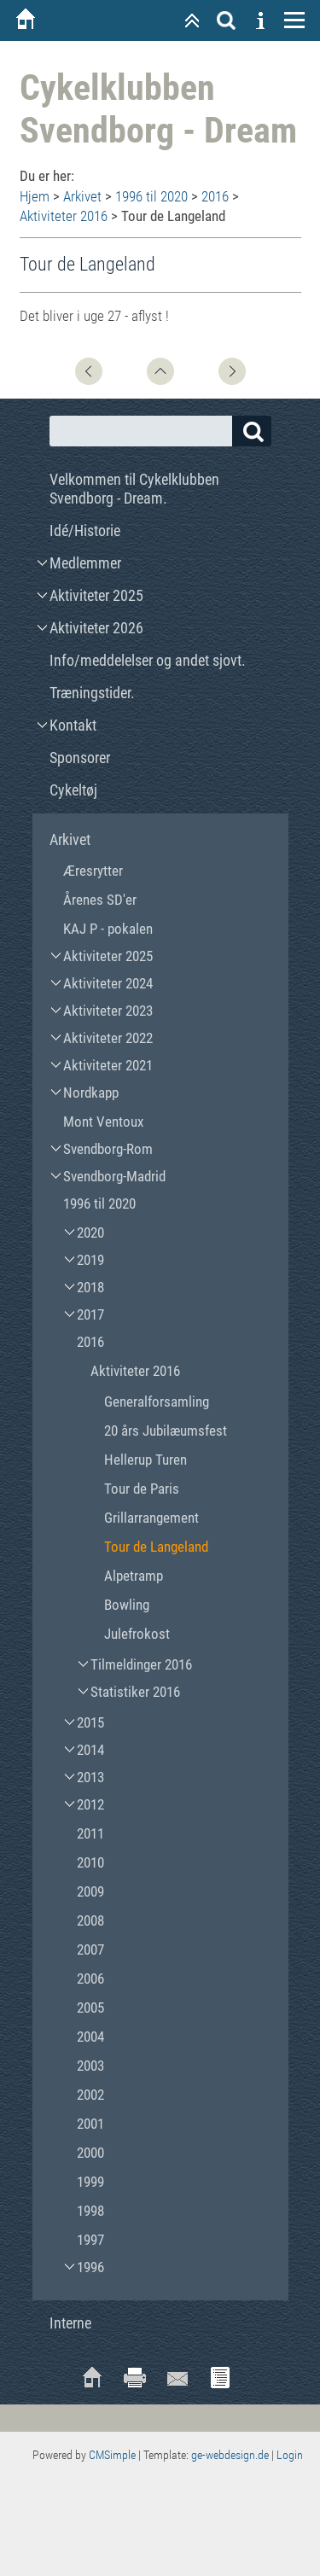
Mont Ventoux (103, 1121)
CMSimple (112, 2455)
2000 (90, 2152)
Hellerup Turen (145, 1459)
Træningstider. (92, 693)
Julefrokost (137, 1633)
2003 (90, 2065)
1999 (90, 2181)
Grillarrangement (151, 1517)
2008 (90, 1920)
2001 (90, 2123)
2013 (90, 1777)
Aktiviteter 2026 (96, 628)
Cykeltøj (73, 790)
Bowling (126, 1604)
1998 (90, 2210)
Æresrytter (93, 870)
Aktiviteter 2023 (108, 1010)
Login (289, 2455)
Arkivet (82, 196)
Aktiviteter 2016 (64, 215)
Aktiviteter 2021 (108, 1065)
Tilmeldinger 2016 (141, 1664)
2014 (90, 1749)
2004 (90, 2036)
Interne (70, 2323)
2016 (215, 196)
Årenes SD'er (100, 899)
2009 (90, 1891)
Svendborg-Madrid (114, 1176)
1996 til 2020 (151, 196)
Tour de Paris (141, 1488)
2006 (90, 1978)
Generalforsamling (156, 1401)
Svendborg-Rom (108, 1148)
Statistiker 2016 (135, 1691)
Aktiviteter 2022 (108, 1037)
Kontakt (72, 725)
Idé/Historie (84, 530)
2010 (90, 1862)
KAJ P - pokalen (108, 928)
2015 (90, 1722)
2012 (90, 1804)
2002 (90, 2094)
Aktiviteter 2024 (108, 983)
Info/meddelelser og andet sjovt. (147, 660)
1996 (90, 2267)
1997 (90, 2239)
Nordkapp (91, 1092)
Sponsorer (79, 757)
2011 (90, 1833)
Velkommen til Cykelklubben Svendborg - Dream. (134, 488)
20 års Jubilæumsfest (165, 1430)
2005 (90, 2007)
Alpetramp (133, 1575)
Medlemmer (85, 563)
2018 (90, 1287)
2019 (90, 1259)
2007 (90, 1949)
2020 (90, 1232)
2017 (90, 1314)
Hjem (34, 196)
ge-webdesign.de (230, 2455)
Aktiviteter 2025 (96, 595)
